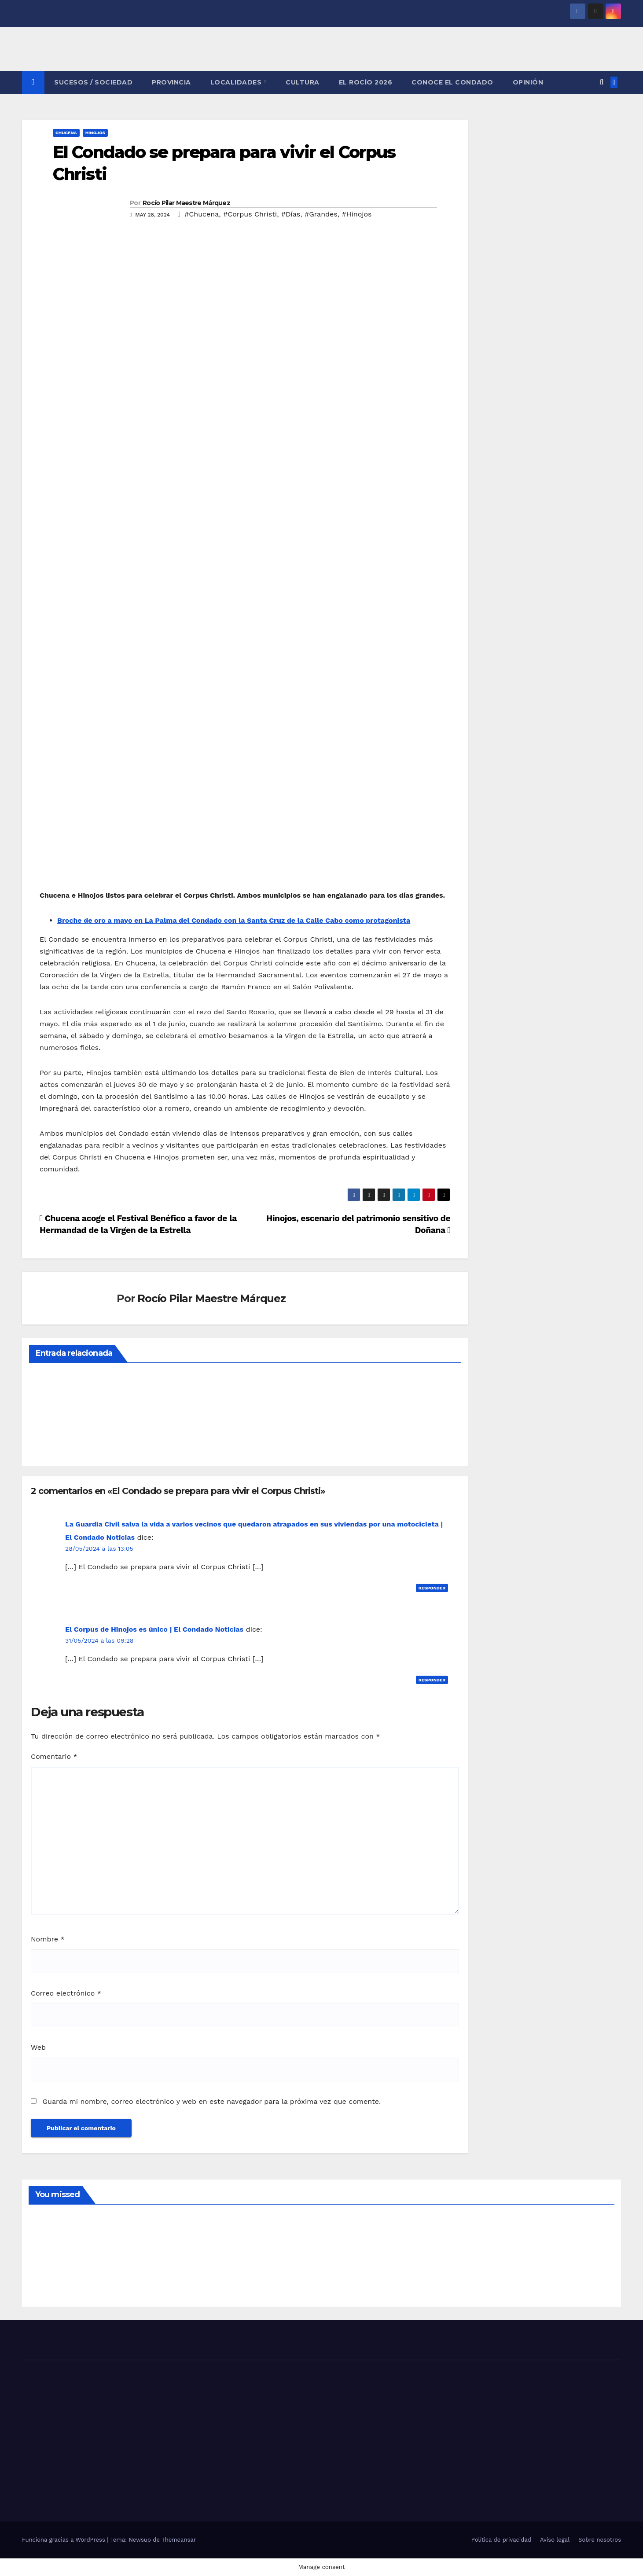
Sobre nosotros (599, 2539)
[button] (601, 82)
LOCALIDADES (237, 82)
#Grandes (321, 214)
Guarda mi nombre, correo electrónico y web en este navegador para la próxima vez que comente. (211, 2101)
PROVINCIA (171, 82)
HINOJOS (95, 132)
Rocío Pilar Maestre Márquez (186, 203)
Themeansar (179, 2539)
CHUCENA (66, 132)
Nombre (48, 1939)
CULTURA (303, 82)
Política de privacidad (501, 2539)
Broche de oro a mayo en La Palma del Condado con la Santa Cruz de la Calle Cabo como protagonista (233, 920)
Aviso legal (555, 2539)
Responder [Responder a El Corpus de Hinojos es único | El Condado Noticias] (432, 1679)
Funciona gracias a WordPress (64, 2539)
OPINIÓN (528, 82)
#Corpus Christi (250, 214)
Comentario (54, 1756)
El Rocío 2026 (366, 82)
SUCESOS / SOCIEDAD (93, 82)
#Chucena (201, 214)
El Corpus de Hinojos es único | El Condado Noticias (154, 1629)
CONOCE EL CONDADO (452, 82)
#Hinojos (357, 214)
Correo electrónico (66, 1993)
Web (38, 2047)
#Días (290, 214)
